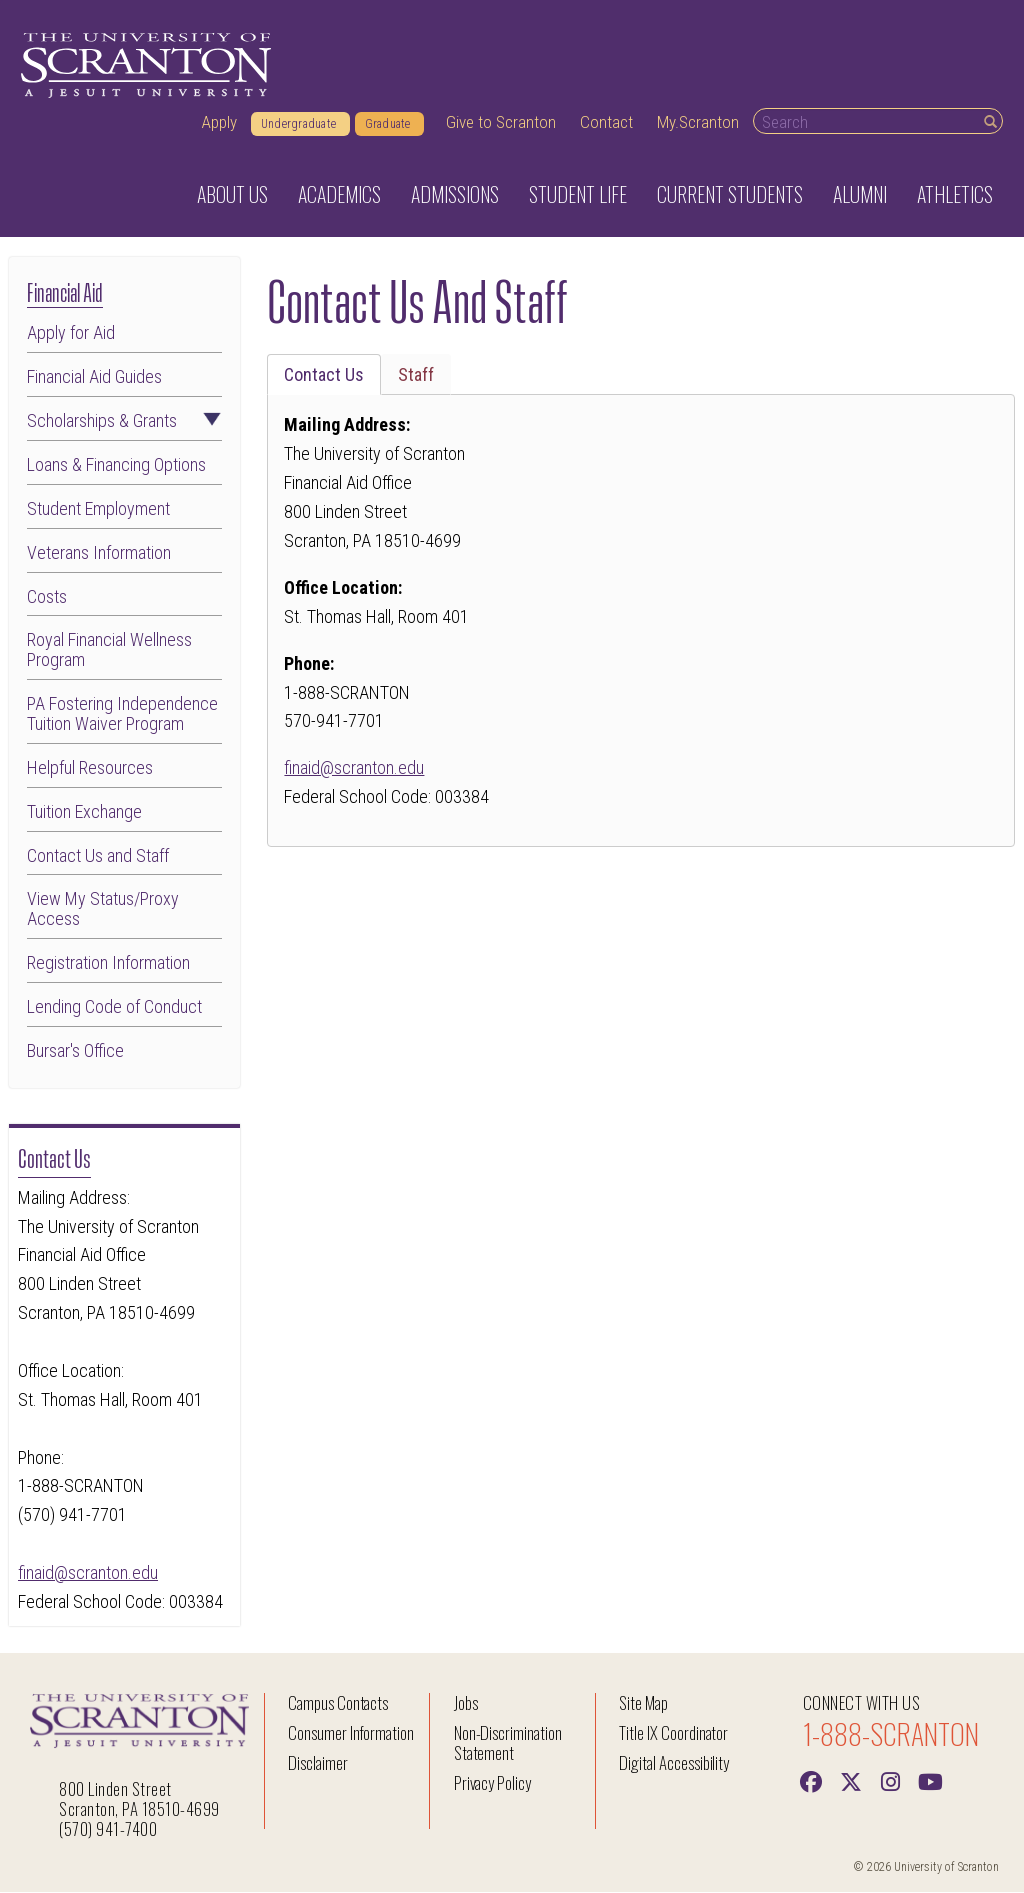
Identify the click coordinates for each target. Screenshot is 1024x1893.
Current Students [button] (730, 195)
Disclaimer (318, 1763)
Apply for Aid (71, 334)
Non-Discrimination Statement (508, 1743)
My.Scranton (698, 123)
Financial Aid (65, 291)
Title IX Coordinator (673, 1733)
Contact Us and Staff (98, 856)
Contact (606, 123)
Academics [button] (339, 195)
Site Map (643, 1703)
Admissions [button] (455, 195)
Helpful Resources (90, 769)
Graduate (389, 125)
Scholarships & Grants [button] (124, 422)
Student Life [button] (578, 195)
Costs (47, 597)
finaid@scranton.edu (88, 1573)
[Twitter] (851, 1781)
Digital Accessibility (674, 1763)
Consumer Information (351, 1733)
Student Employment (98, 509)
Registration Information (108, 964)
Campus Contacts (338, 1703)
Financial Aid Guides (94, 378)
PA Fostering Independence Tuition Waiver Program (122, 715)
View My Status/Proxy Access (103, 910)
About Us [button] (232, 195)
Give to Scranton (501, 123)
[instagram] (891, 1781)
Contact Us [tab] (324, 375)
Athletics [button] (955, 195)
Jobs (466, 1703)
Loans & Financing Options (116, 466)
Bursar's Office (75, 1052)
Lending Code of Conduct (114, 1008)
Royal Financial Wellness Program (109, 651)
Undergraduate (300, 125)
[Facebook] (811, 1781)
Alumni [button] (860, 195)
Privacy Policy (492, 1783)
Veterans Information (99, 553)
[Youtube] (931, 1781)
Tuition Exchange (84, 812)
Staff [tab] (416, 375)
